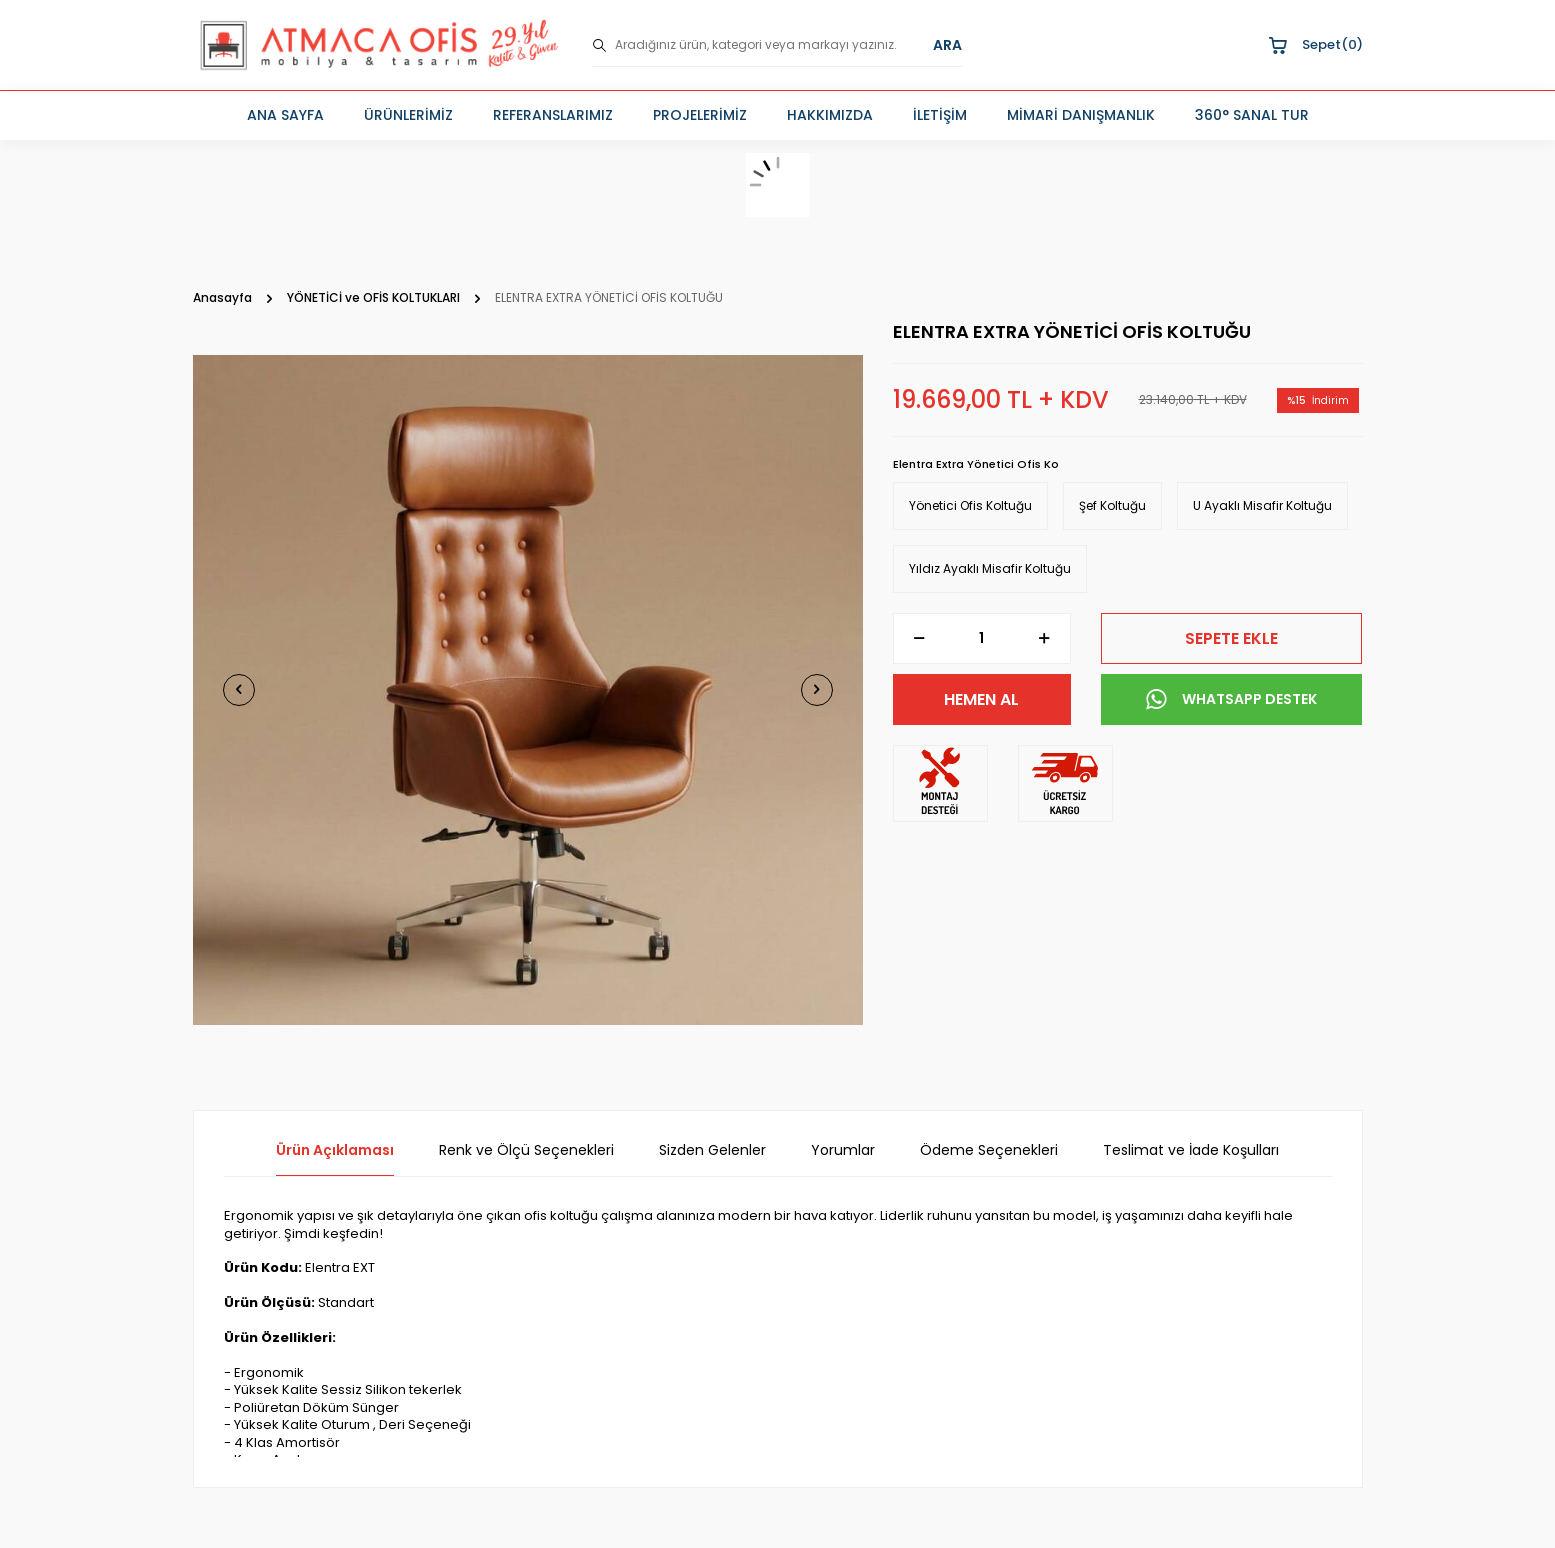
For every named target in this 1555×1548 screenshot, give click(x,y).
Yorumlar (843, 1150)
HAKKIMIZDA (830, 115)
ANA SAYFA (285, 115)
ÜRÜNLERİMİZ (408, 115)
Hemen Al (981, 699)
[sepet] (778, 185)
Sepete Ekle (1231, 638)
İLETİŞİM (940, 115)
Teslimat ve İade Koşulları (1191, 1150)
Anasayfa (222, 298)
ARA (947, 45)
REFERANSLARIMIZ (553, 115)
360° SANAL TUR (1252, 115)
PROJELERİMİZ (700, 115)
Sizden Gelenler (712, 1150)
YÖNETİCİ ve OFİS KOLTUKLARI (373, 298)
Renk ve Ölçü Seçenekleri (526, 1150)
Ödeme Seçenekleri (989, 1150)
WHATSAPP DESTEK (1231, 700)
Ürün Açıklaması (335, 1150)
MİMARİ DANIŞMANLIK (1081, 115)
